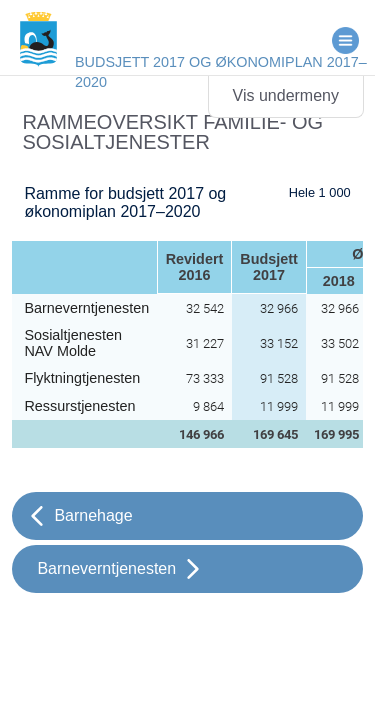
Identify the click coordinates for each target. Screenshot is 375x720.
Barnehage (93, 515)
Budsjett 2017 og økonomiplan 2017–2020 (221, 72)
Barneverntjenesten (106, 568)
